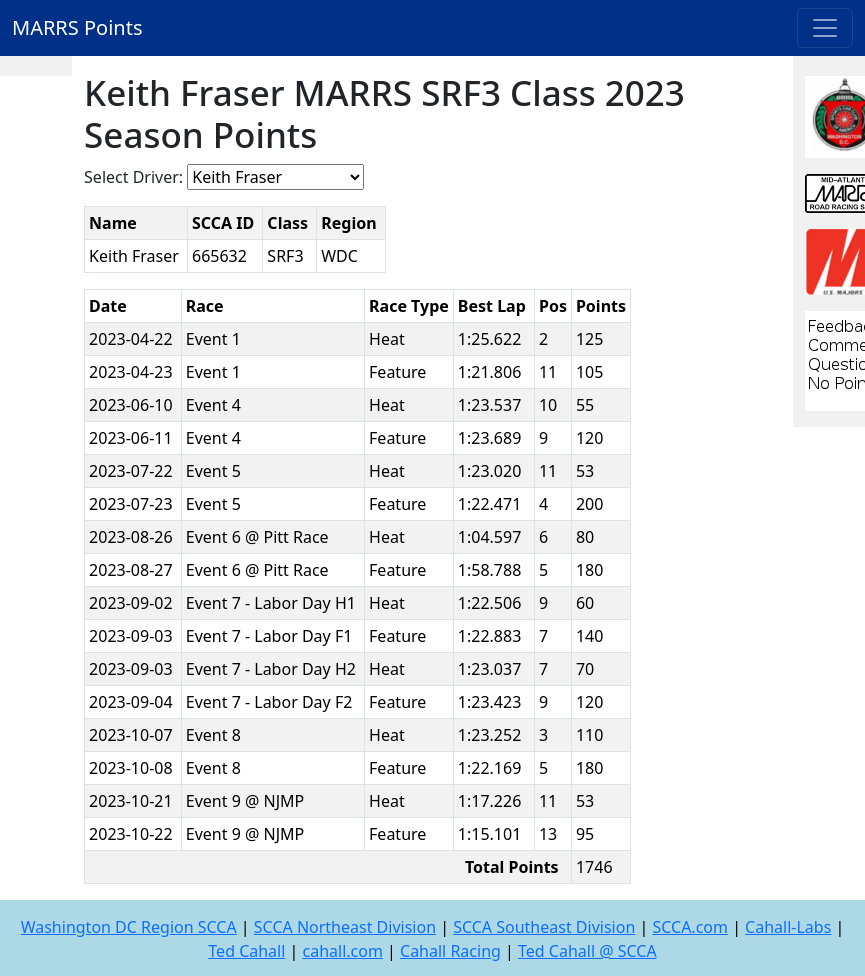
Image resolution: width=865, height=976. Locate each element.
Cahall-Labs (788, 927)
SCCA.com (690, 927)
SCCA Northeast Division (345, 927)
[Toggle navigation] (825, 28)
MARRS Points (77, 27)
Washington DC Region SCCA (129, 927)
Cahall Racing (450, 951)
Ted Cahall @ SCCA (587, 951)
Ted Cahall (246, 951)
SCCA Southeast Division (544, 927)
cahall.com (343, 951)
